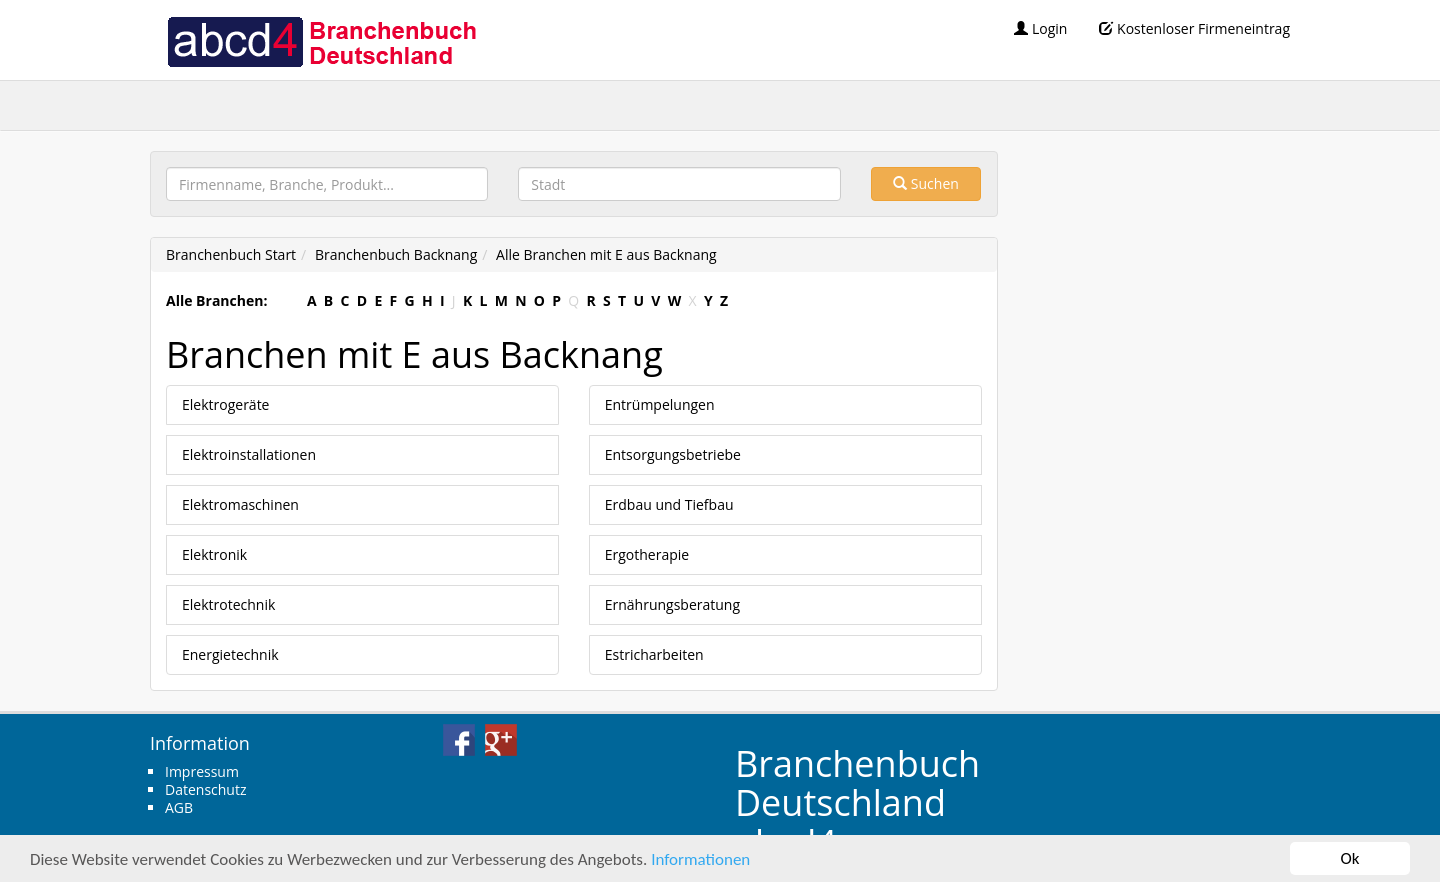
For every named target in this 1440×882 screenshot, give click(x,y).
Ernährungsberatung (672, 604)
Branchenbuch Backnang (396, 254)
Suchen (926, 183)
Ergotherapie (647, 554)
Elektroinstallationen (249, 454)
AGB (179, 807)
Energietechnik (230, 654)
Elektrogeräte (225, 404)
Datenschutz (205, 789)
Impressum (202, 771)
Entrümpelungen (660, 404)
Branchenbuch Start (231, 254)
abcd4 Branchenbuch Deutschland (321, 40)
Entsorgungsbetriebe (673, 454)
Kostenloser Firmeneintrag (1194, 28)
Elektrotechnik (228, 604)
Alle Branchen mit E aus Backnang (606, 254)
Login (1040, 28)
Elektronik (214, 554)
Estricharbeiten (654, 654)
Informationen (700, 859)
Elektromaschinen (240, 504)
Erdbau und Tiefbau (669, 504)
